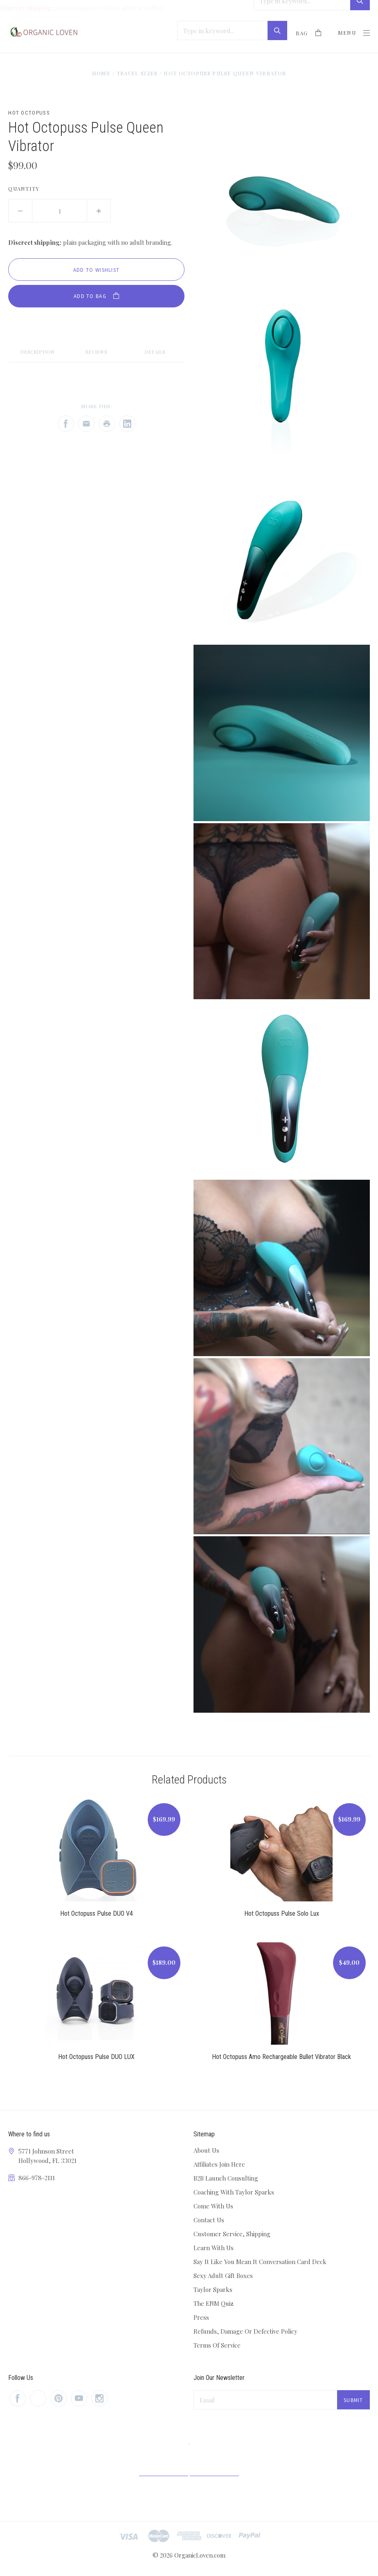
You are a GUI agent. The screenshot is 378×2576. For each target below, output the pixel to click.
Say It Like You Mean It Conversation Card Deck (260, 2262)
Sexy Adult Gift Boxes (223, 2275)
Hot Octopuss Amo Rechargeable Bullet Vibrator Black (281, 2057)
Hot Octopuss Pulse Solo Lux (281, 1913)
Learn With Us (214, 2248)
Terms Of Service (217, 2345)
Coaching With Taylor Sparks (234, 2192)
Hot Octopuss (29, 113)
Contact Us (209, 2220)
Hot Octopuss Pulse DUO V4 (96, 1913)
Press (201, 2317)
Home (101, 73)
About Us (206, 2150)
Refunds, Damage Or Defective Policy (245, 2331)
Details (155, 352)
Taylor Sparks (213, 2289)
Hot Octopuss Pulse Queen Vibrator (225, 73)
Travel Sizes (137, 73)
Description (37, 352)
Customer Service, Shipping (232, 2234)
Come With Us (213, 2206)
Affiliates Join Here (219, 2164)
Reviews (96, 352)
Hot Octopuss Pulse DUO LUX (96, 2057)
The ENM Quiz (214, 2303)
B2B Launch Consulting (226, 2178)
